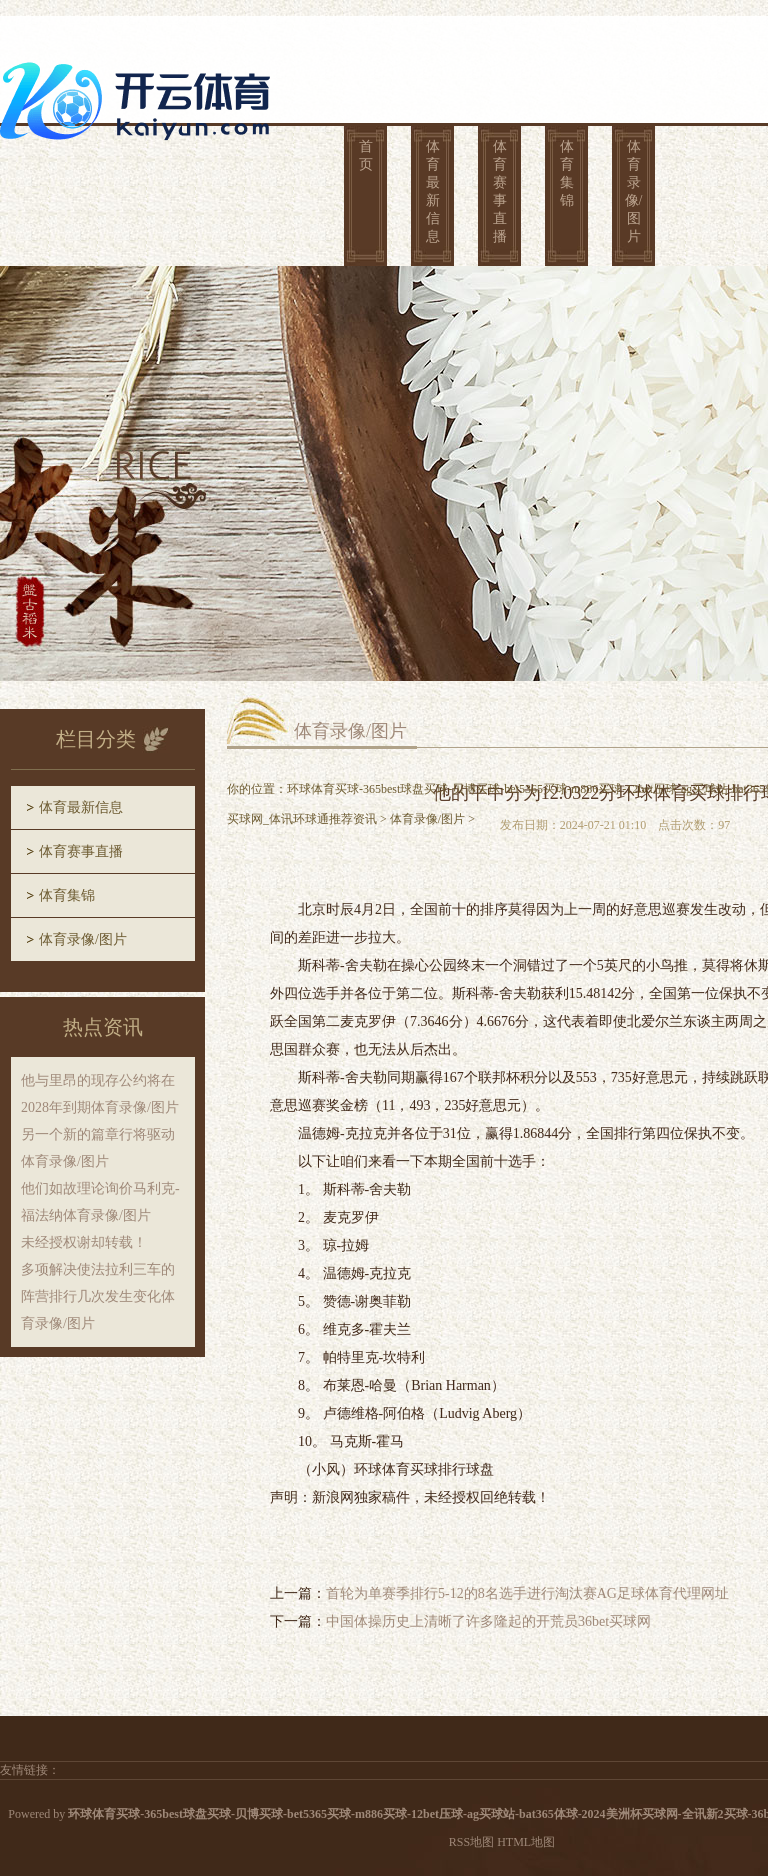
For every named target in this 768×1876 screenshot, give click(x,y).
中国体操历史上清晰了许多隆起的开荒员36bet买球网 (488, 1621)
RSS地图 (471, 1842)
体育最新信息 (433, 191)
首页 (366, 155)
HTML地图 (526, 1842)
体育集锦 (567, 173)
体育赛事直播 (500, 191)
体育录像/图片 (634, 191)
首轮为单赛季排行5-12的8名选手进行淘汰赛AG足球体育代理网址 (527, 1593)
